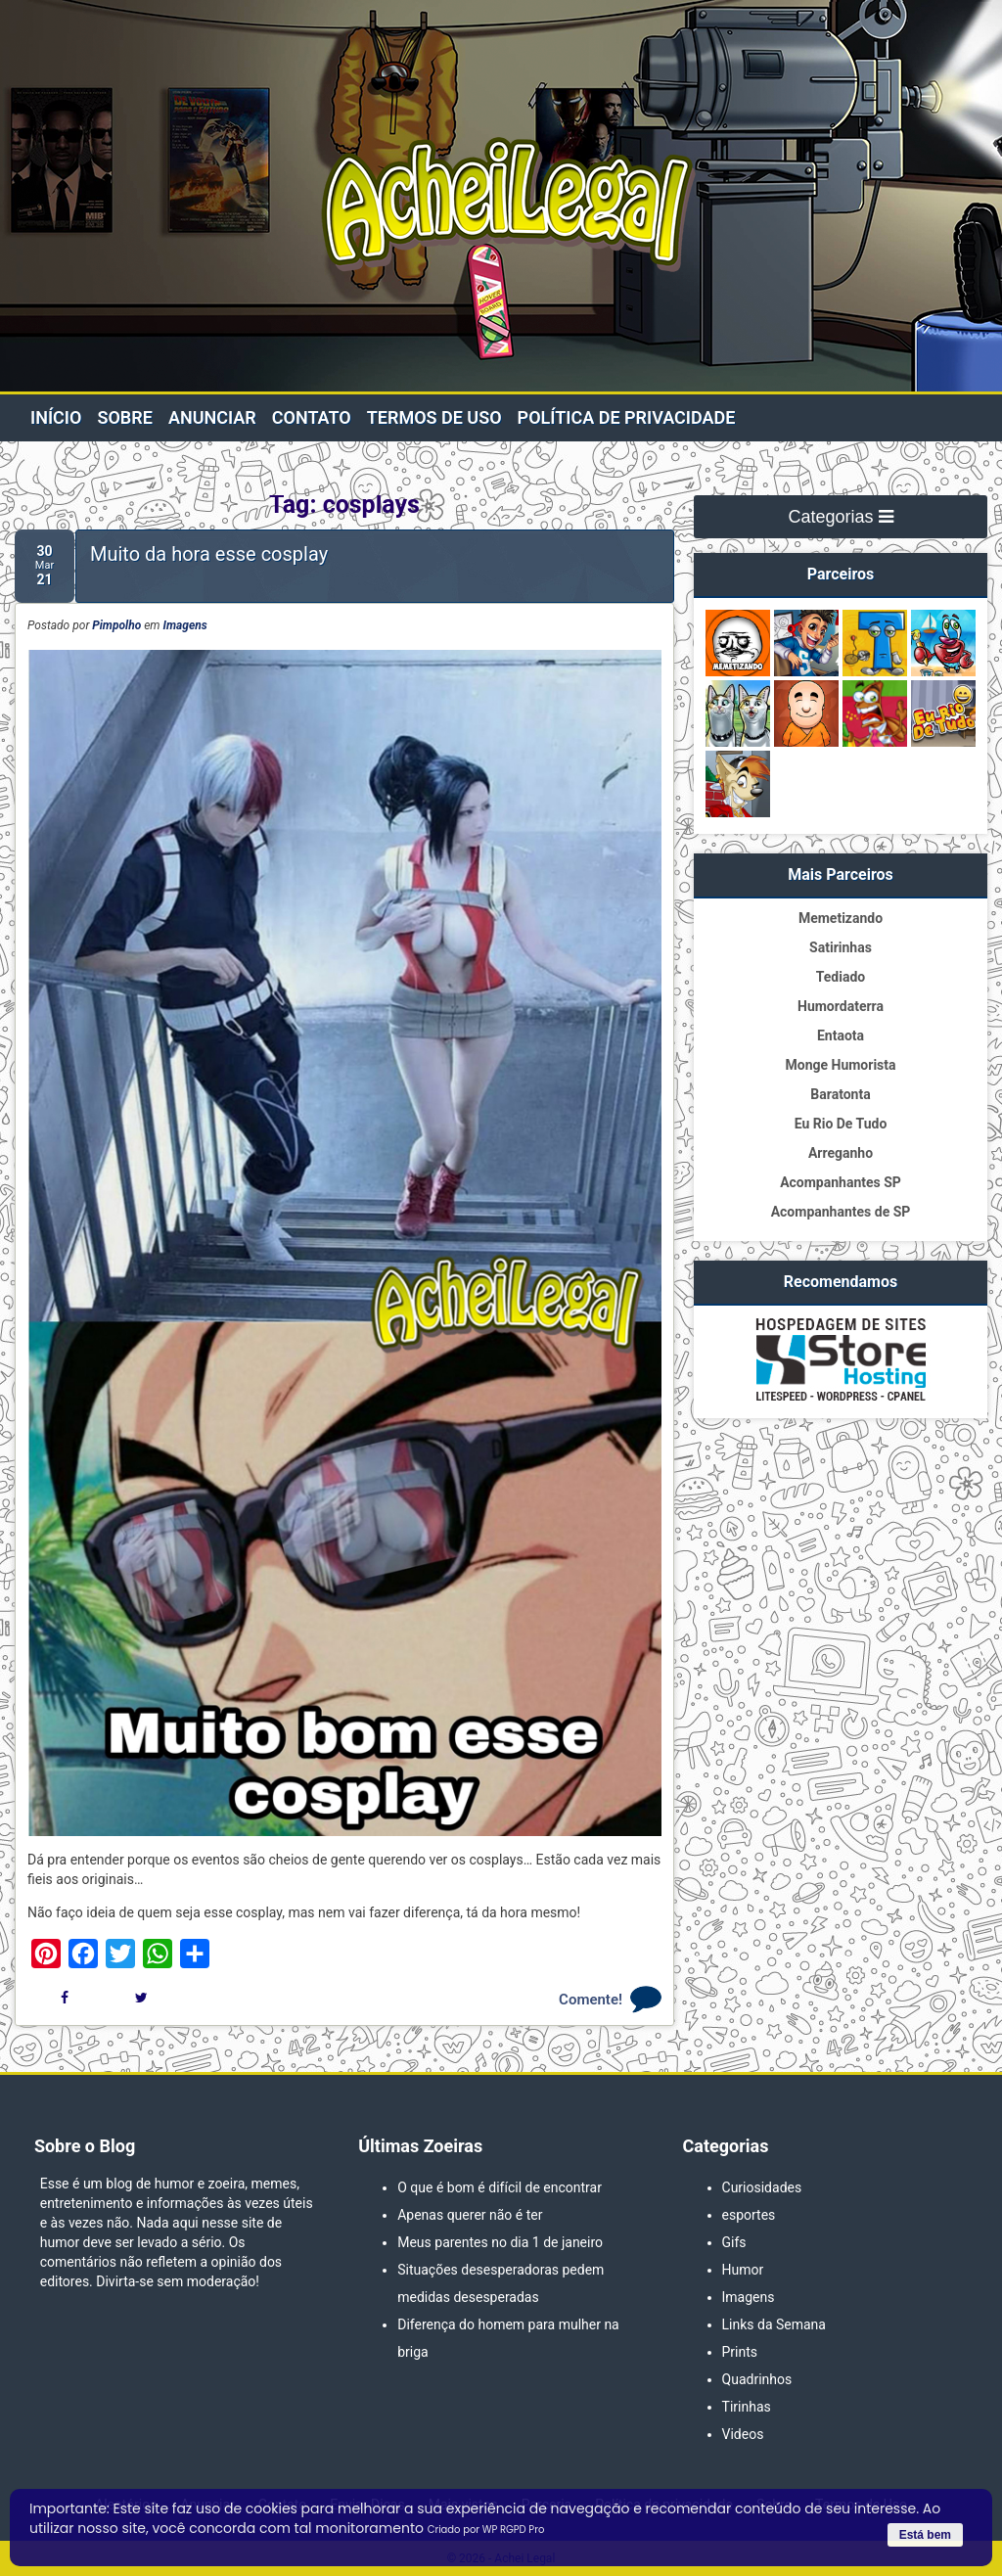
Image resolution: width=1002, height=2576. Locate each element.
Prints (740, 2352)
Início (55, 417)
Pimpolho (116, 625)
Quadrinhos (757, 2379)
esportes (749, 2215)
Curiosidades (762, 2187)
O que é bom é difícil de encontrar (499, 2187)
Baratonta (840, 1094)
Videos (743, 2434)
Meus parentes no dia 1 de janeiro (500, 2242)
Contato (311, 417)
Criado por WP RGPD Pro (486, 2529)
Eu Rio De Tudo (841, 1123)
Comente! (590, 1999)
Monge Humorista (840, 1065)
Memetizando (840, 918)
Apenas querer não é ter (469, 2215)
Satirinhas (840, 947)
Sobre (124, 417)
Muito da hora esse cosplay (209, 554)
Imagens (185, 625)
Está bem (925, 2535)
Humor (743, 2269)
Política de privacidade (627, 417)
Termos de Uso (434, 417)
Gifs (734, 2242)
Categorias (840, 517)
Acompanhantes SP (840, 1182)
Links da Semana (774, 2324)
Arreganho (840, 1153)
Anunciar (212, 417)
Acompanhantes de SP (841, 1211)
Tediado (840, 977)
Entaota (840, 1035)
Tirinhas (746, 2407)
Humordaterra (840, 1006)
